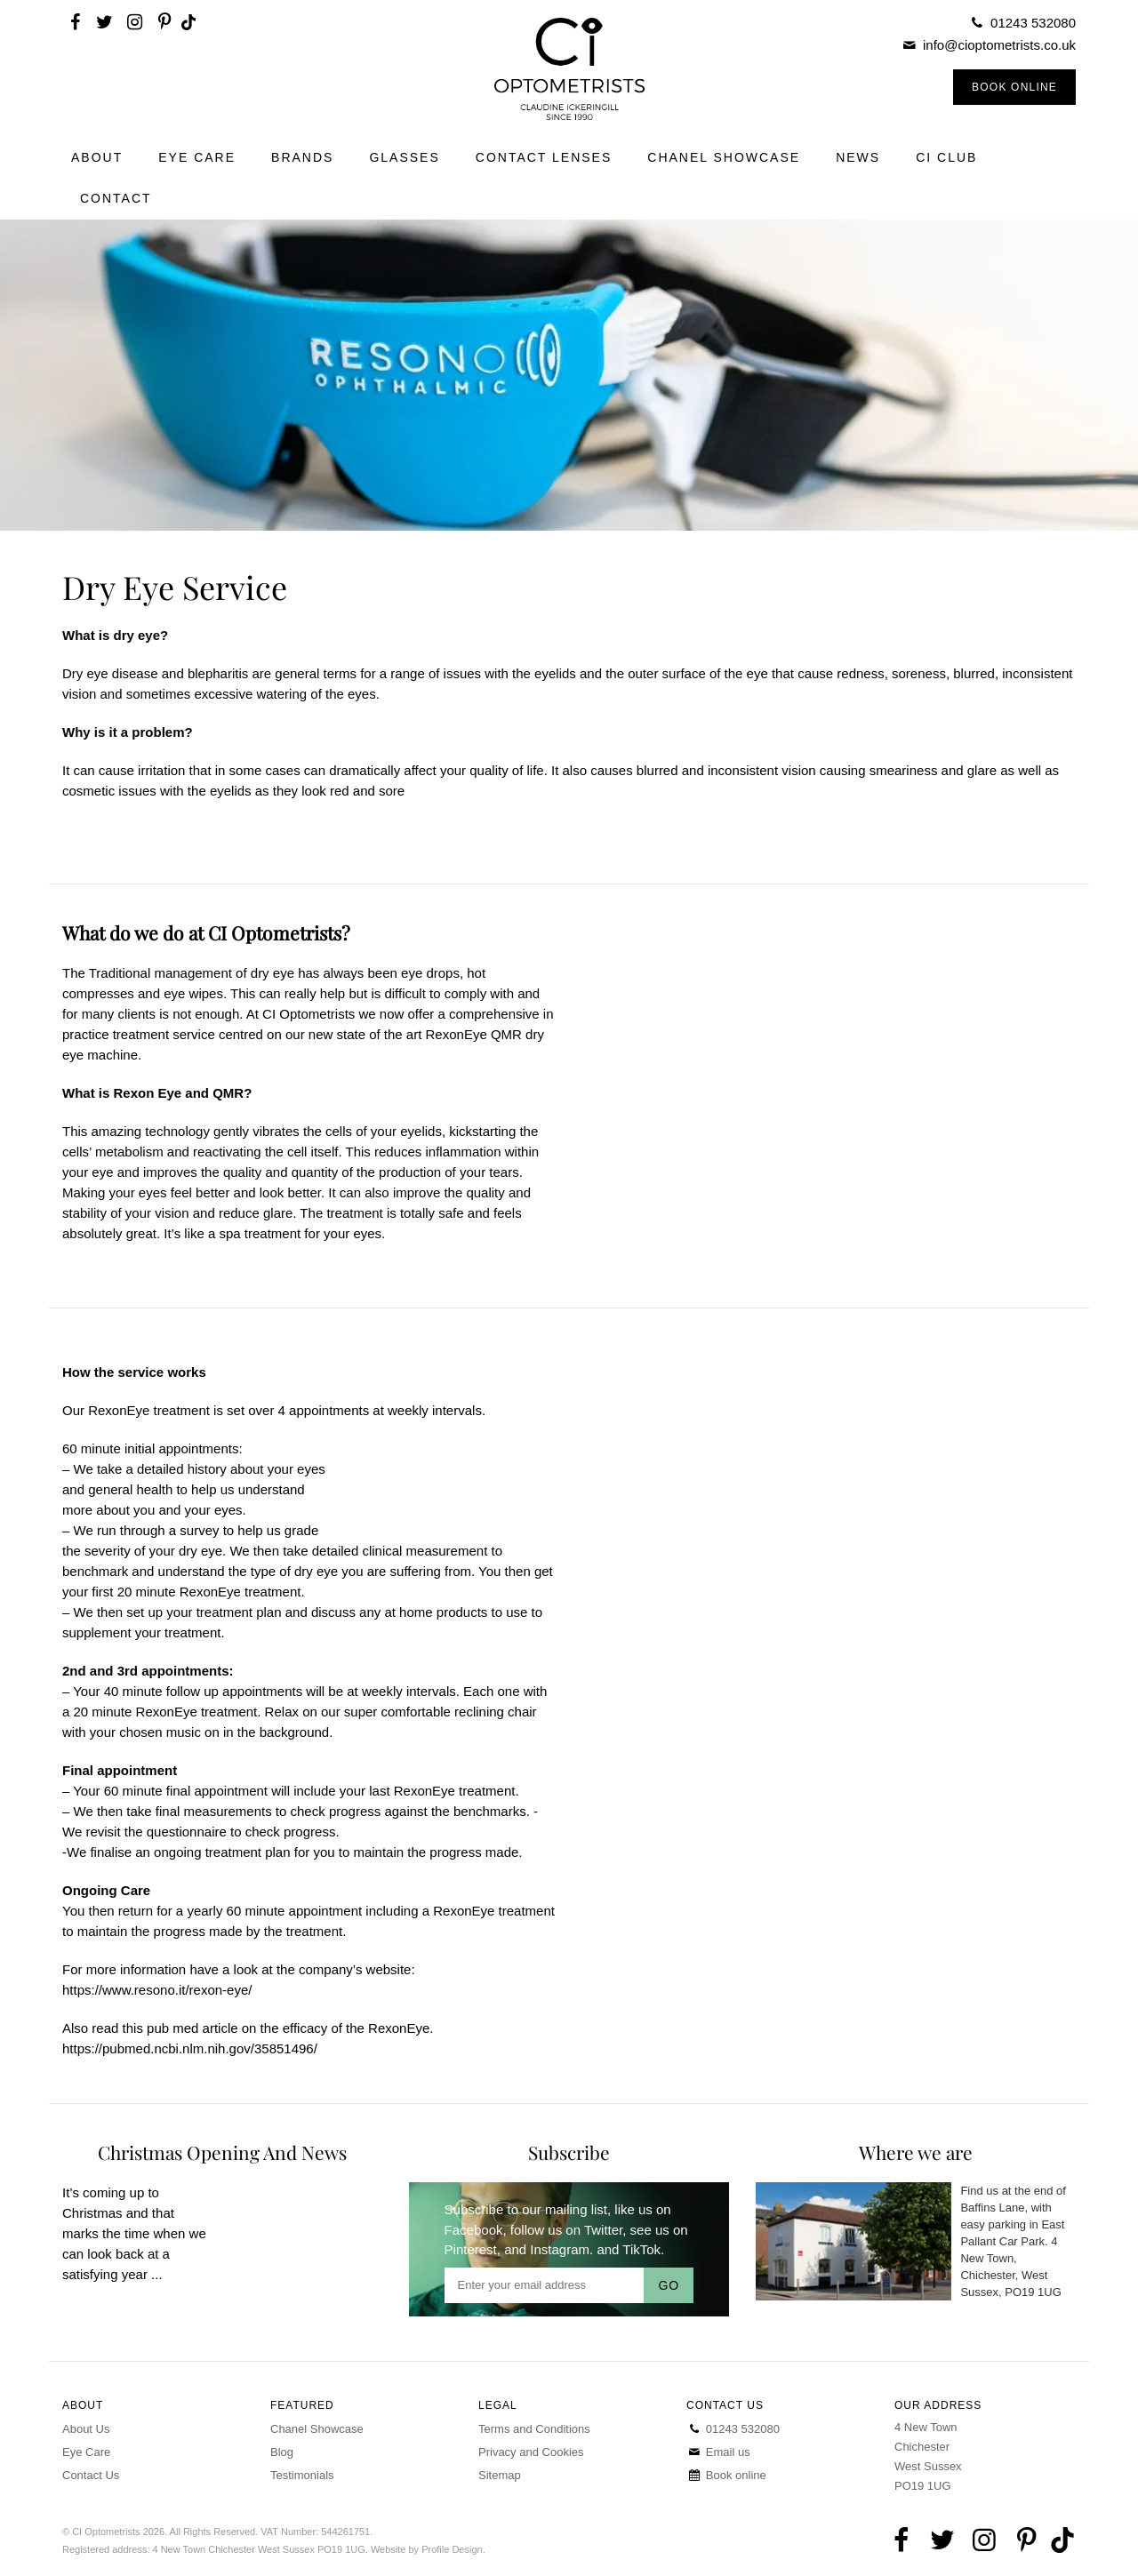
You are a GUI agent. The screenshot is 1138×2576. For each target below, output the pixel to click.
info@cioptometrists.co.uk (999, 44)
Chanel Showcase (723, 157)
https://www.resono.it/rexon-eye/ (157, 1989)
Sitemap (499, 2475)
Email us (718, 2452)
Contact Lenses (544, 157)
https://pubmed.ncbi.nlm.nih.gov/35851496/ (189, 2048)
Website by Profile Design (427, 2549)
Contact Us (90, 2475)
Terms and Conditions (534, 2429)
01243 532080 (1033, 22)
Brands (302, 157)
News (858, 157)
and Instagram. (548, 2249)
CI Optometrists (568, 69)
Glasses (404, 157)
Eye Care (197, 157)
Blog (281, 2452)
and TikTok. (630, 2249)
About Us (85, 2429)
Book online (726, 2475)
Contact (116, 198)
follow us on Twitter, (568, 2229)
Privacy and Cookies (531, 2452)
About (97, 157)
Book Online (1014, 87)
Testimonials (302, 2475)
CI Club (946, 157)
